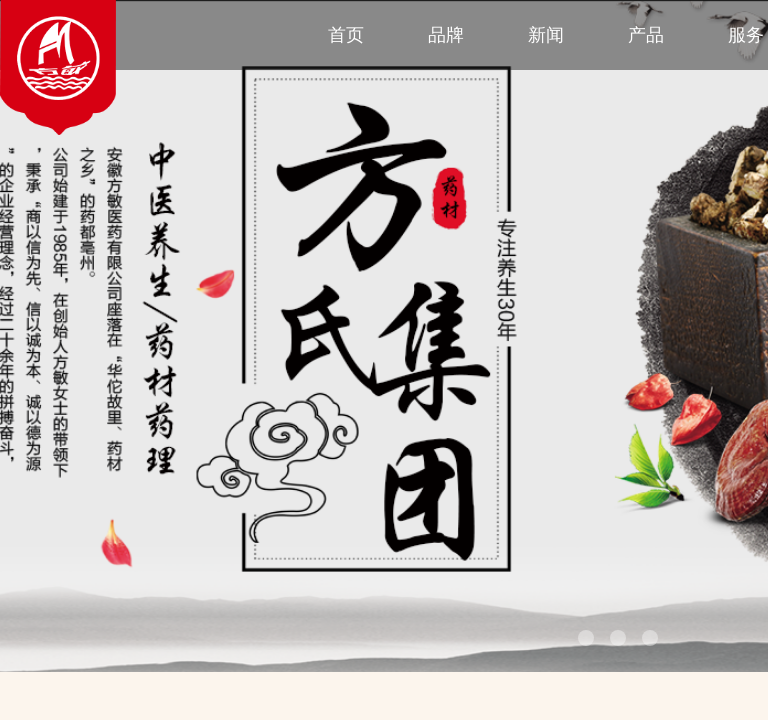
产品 (646, 35)
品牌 (446, 35)
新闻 (546, 35)
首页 (346, 35)
